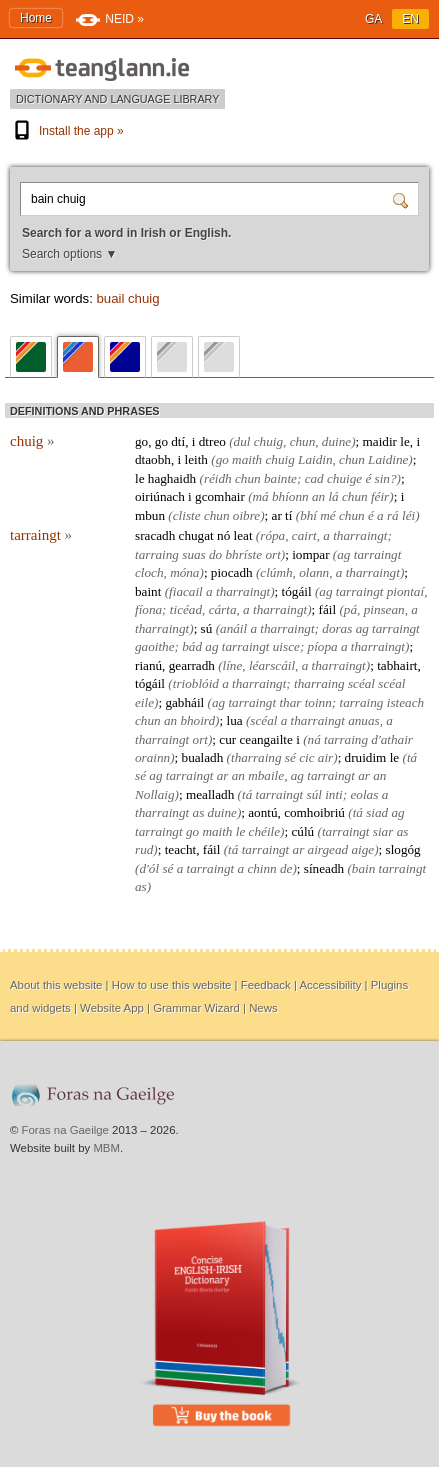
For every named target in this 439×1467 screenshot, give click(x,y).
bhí (308, 515)
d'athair (392, 739)
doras (337, 628)
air (325, 757)
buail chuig (127, 298)
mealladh (210, 794)
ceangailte (265, 739)
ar (277, 515)
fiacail (186, 591)
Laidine (388, 459)
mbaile (266, 775)
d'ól (149, 868)
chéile (264, 831)
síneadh (324, 868)
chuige (344, 478)
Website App (112, 1008)
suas (193, 554)
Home (36, 18)
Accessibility (330, 985)
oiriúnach (160, 496)
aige (362, 849)
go (141, 441)
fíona (148, 609)
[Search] (403, 199)
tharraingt (360, 535)
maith (247, 459)
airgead (328, 849)
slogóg (403, 849)
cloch (149, 572)
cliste (187, 515)
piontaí (405, 591)
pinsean (384, 609)
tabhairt (397, 665)
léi (408, 515)
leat (243, 535)
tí (288, 515)
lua (234, 720)
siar (383, 831)
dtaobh (153, 459)
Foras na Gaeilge (65, 1130)
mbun (150, 515)
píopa (323, 646)
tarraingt (41, 535)
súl (314, 794)
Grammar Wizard (196, 1008)
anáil (233, 628)
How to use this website (172, 985)
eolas (364, 794)
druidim (366, 757)
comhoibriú (314, 812)
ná (314, 739)
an (318, 496)
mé (327, 515)
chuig (32, 441)
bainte (280, 478)
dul (242, 441)
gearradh (192, 665)
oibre (246, 515)
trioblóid (196, 683)
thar (290, 702)
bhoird (197, 720)
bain (363, 868)
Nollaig (155, 794)
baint (148, 591)
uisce (286, 646)
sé (290, 757)
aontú (262, 812)
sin (382, 478)
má (261, 496)
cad (314, 478)
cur (227, 739)
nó (223, 535)
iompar (310, 554)
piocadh (232, 572)
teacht (180, 849)
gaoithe (155, 646)
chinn (261, 868)
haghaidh (172, 478)
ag (343, 554)
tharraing (319, 683)
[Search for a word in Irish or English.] (208, 199)
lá (333, 496)
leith (195, 459)
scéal (361, 683)
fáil (328, 609)
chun (303, 441)
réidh (218, 478)
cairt (304, 535)
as (199, 812)
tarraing (157, 554)
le (405, 441)
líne (233, 665)
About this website (56, 985)
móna (184, 572)
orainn (152, 757)
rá (393, 515)
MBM (106, 1148)
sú (207, 628)
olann (314, 572)
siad (377, 812)
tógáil (297, 591)
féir (380, 496)
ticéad (186, 609)
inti (334, 794)
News (263, 1008)
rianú (148, 665)
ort (272, 554)
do (215, 554)
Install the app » (67, 131)
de (286, 868)
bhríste (244, 554)
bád (192, 646)
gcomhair (220, 496)
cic (306, 757)
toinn (318, 702)
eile (144, 702)
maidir (380, 441)
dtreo (212, 441)
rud (144, 849)
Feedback (266, 985)
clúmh (276, 572)
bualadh (203, 757)
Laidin (315, 459)
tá (412, 757)
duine (336, 441)
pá (350, 609)
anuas (364, 720)
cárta (223, 609)
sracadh (155, 535)
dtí (178, 441)
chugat (196, 535)
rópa (272, 535)
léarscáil (272, 665)
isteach (405, 702)
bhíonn (290, 496)
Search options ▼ (69, 254)
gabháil (184, 702)
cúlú (302, 831)
